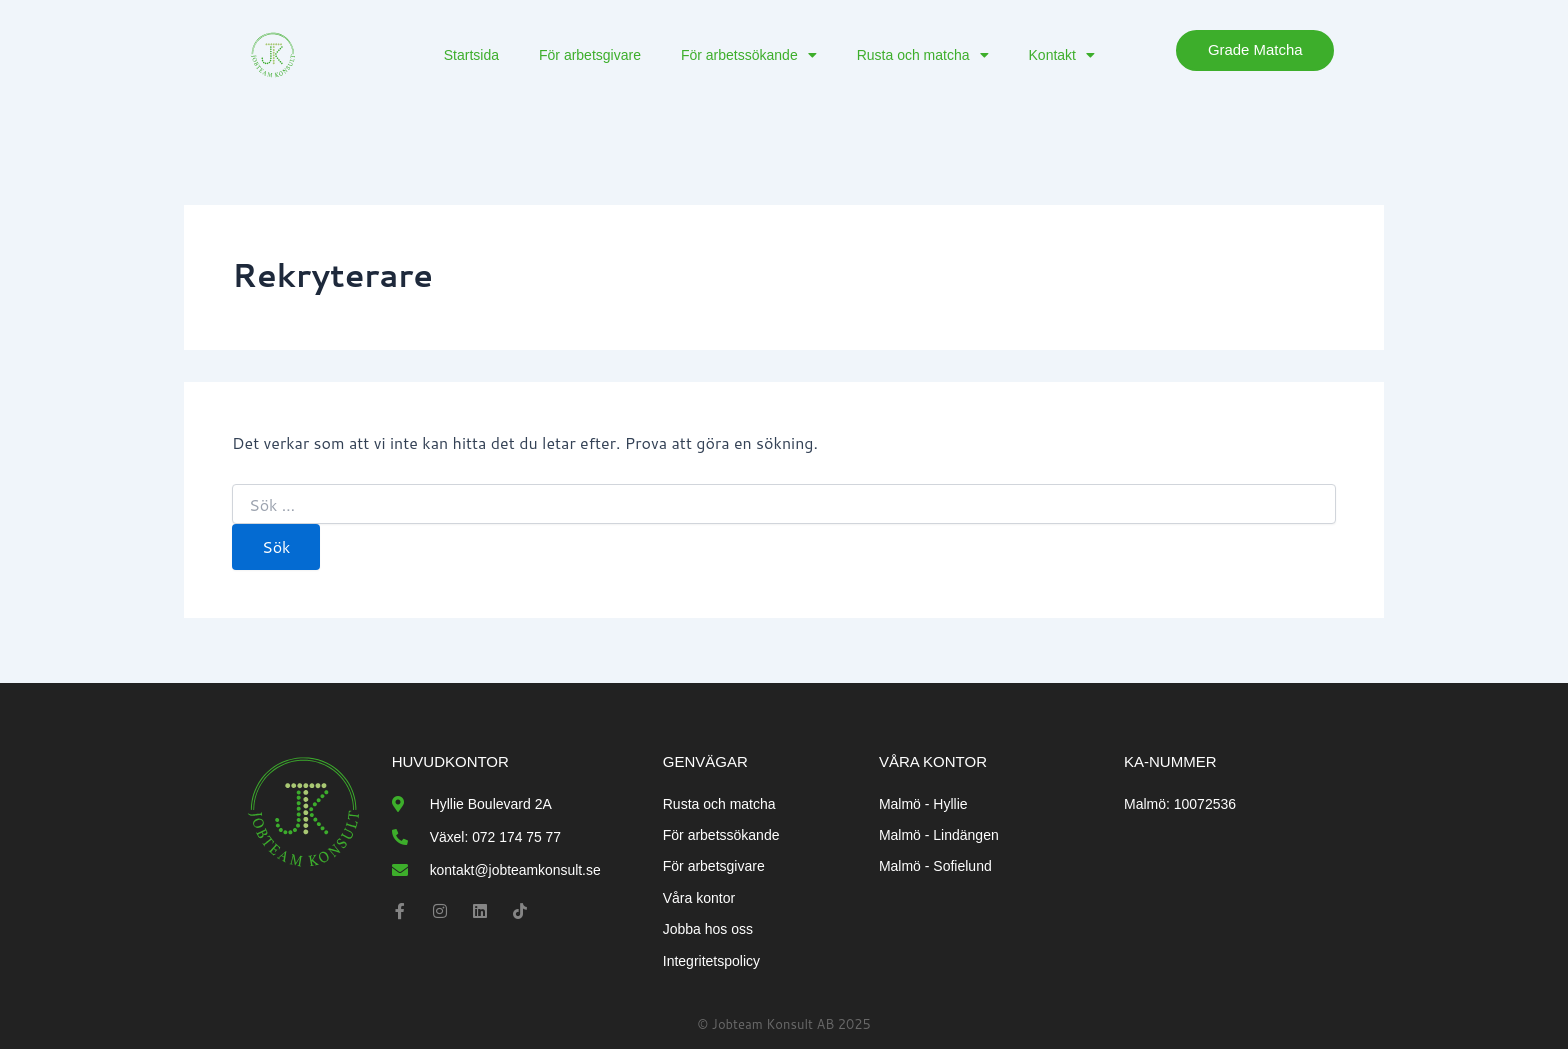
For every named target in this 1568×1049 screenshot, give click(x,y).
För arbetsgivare (590, 56)
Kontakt (1062, 56)
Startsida (471, 56)
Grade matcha (1254, 50)
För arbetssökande (749, 56)
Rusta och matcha (923, 56)
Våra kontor (933, 761)
